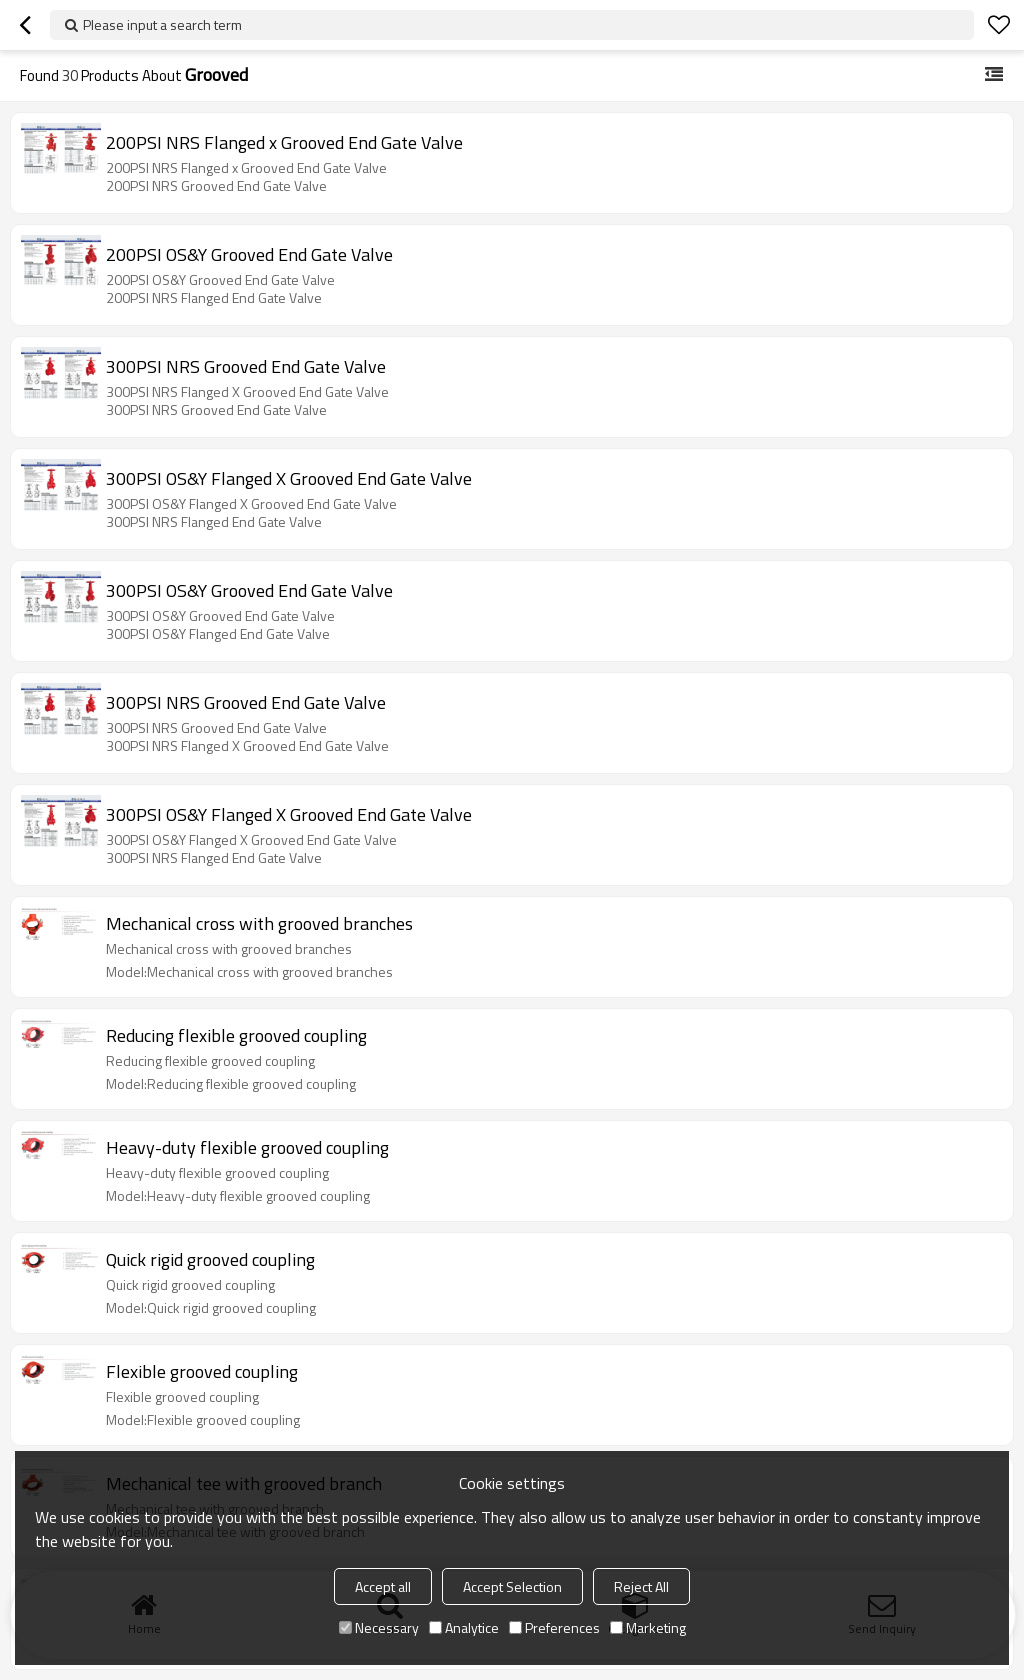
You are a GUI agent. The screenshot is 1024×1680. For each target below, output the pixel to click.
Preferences (554, 1627)
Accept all (383, 1586)
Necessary (379, 1627)
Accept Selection (512, 1586)
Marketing (648, 1627)
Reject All (641, 1586)
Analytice (464, 1627)
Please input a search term (162, 24)
